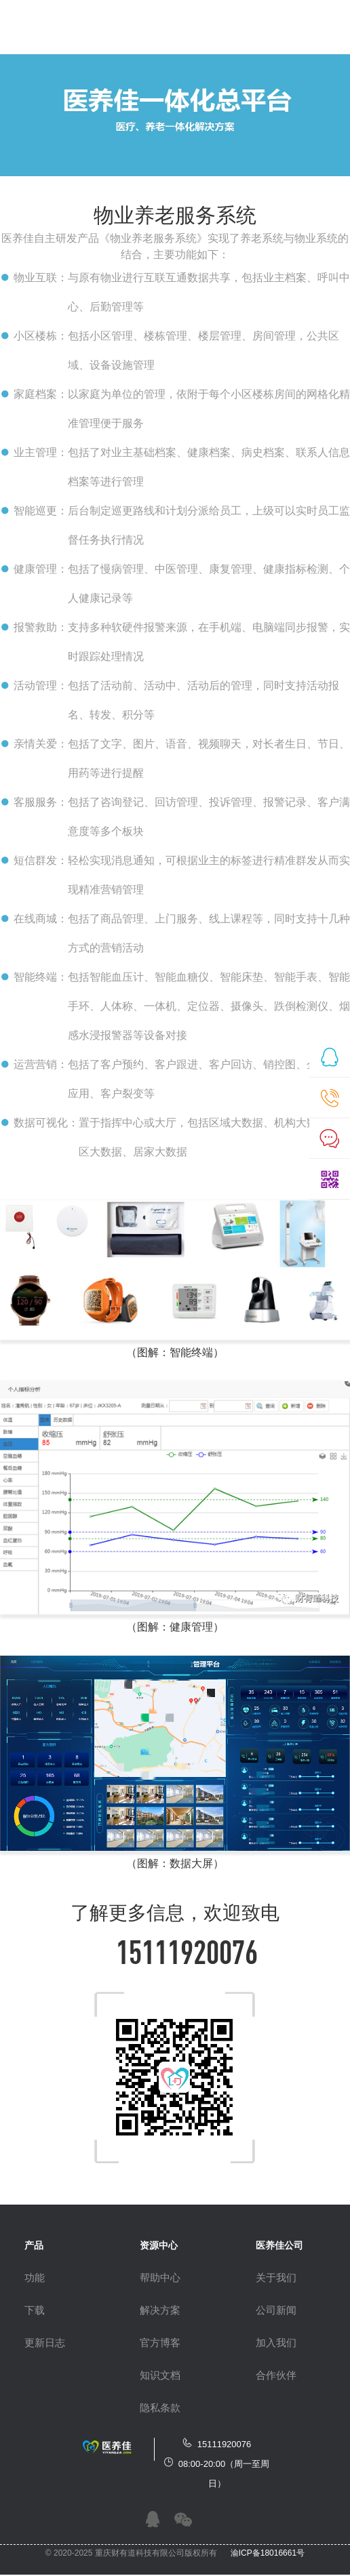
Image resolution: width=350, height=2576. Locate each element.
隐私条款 (160, 2407)
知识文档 (160, 2375)
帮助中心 (160, 2277)
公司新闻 (276, 2310)
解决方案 (160, 2310)
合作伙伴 (276, 2375)
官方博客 (160, 2342)
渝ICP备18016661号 (268, 2553)
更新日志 (44, 2342)
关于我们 (276, 2277)
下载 (34, 2310)
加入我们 (276, 2342)
